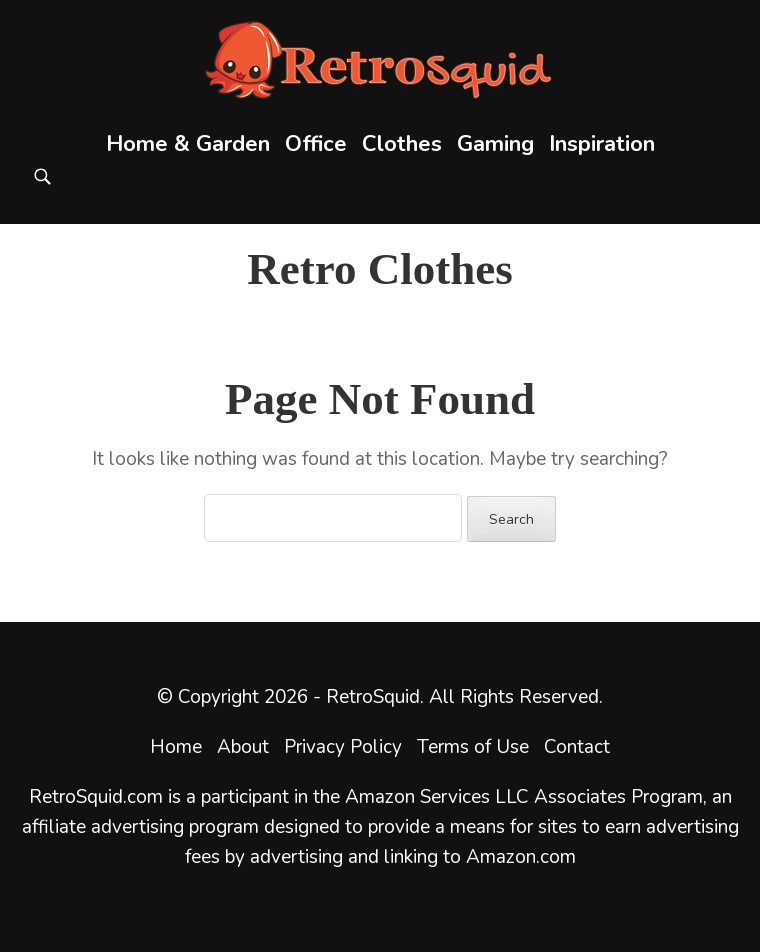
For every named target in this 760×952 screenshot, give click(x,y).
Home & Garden (188, 144)
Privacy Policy (343, 747)
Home (176, 747)
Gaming (495, 144)
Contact (577, 747)
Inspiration (602, 144)
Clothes (402, 144)
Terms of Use (473, 747)
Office (316, 144)
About (243, 747)
